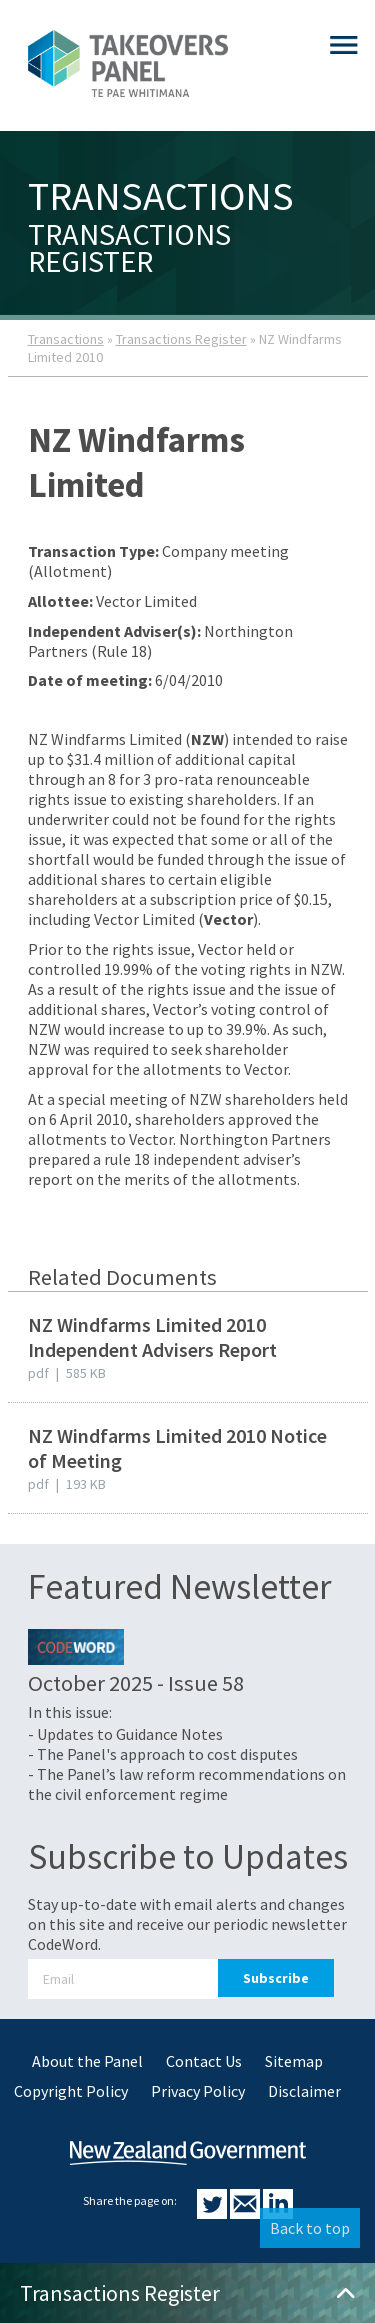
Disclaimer (304, 2091)
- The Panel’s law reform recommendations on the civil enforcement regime (187, 1784)
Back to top (310, 2228)
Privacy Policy (198, 2091)
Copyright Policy (71, 2091)
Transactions (66, 339)
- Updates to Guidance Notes (125, 1734)
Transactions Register (181, 339)
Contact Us (204, 2061)
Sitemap (294, 2061)
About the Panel (87, 2061)
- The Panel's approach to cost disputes (163, 1754)
